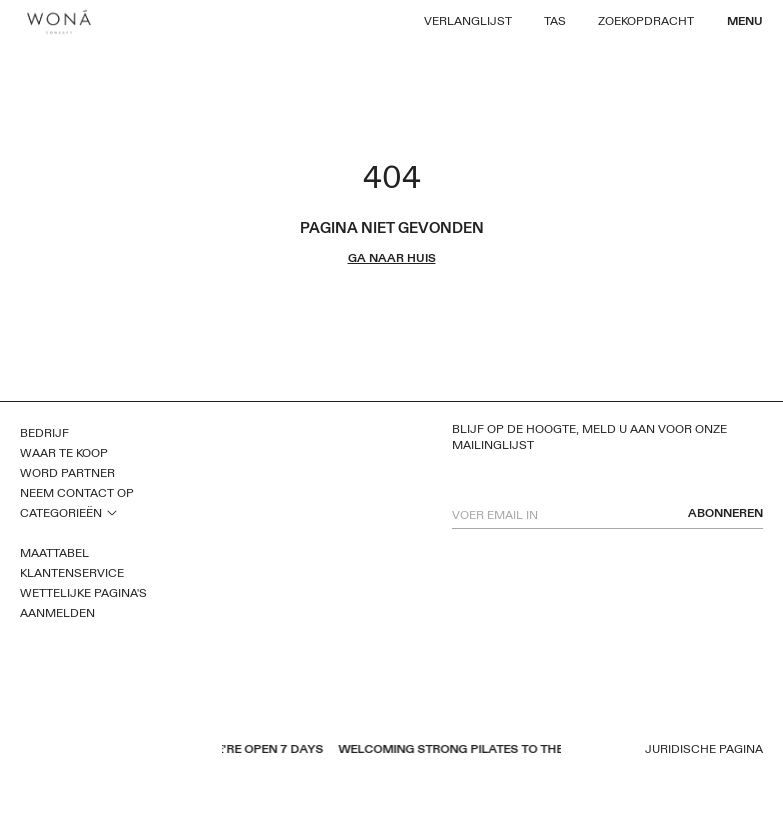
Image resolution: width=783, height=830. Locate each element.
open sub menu (112, 512)
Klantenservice (72, 573)
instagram (107, 751)
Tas (555, 21)
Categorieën (61, 513)
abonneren (725, 513)
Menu (745, 21)
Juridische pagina (704, 749)
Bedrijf (44, 433)
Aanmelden (57, 613)
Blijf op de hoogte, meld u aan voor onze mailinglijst (589, 437)
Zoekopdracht (646, 21)
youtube (55, 751)
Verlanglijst (468, 21)
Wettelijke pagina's (83, 593)
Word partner (67, 473)
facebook (29, 751)
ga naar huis (392, 258)
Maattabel (54, 553)
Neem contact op (77, 493)
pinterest (81, 751)
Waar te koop (64, 453)
